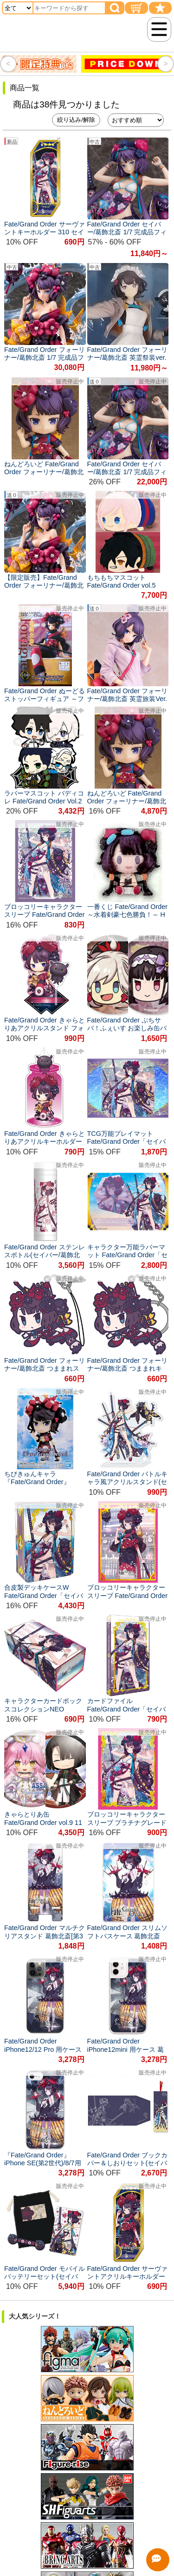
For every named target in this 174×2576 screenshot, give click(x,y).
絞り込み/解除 (76, 119)
